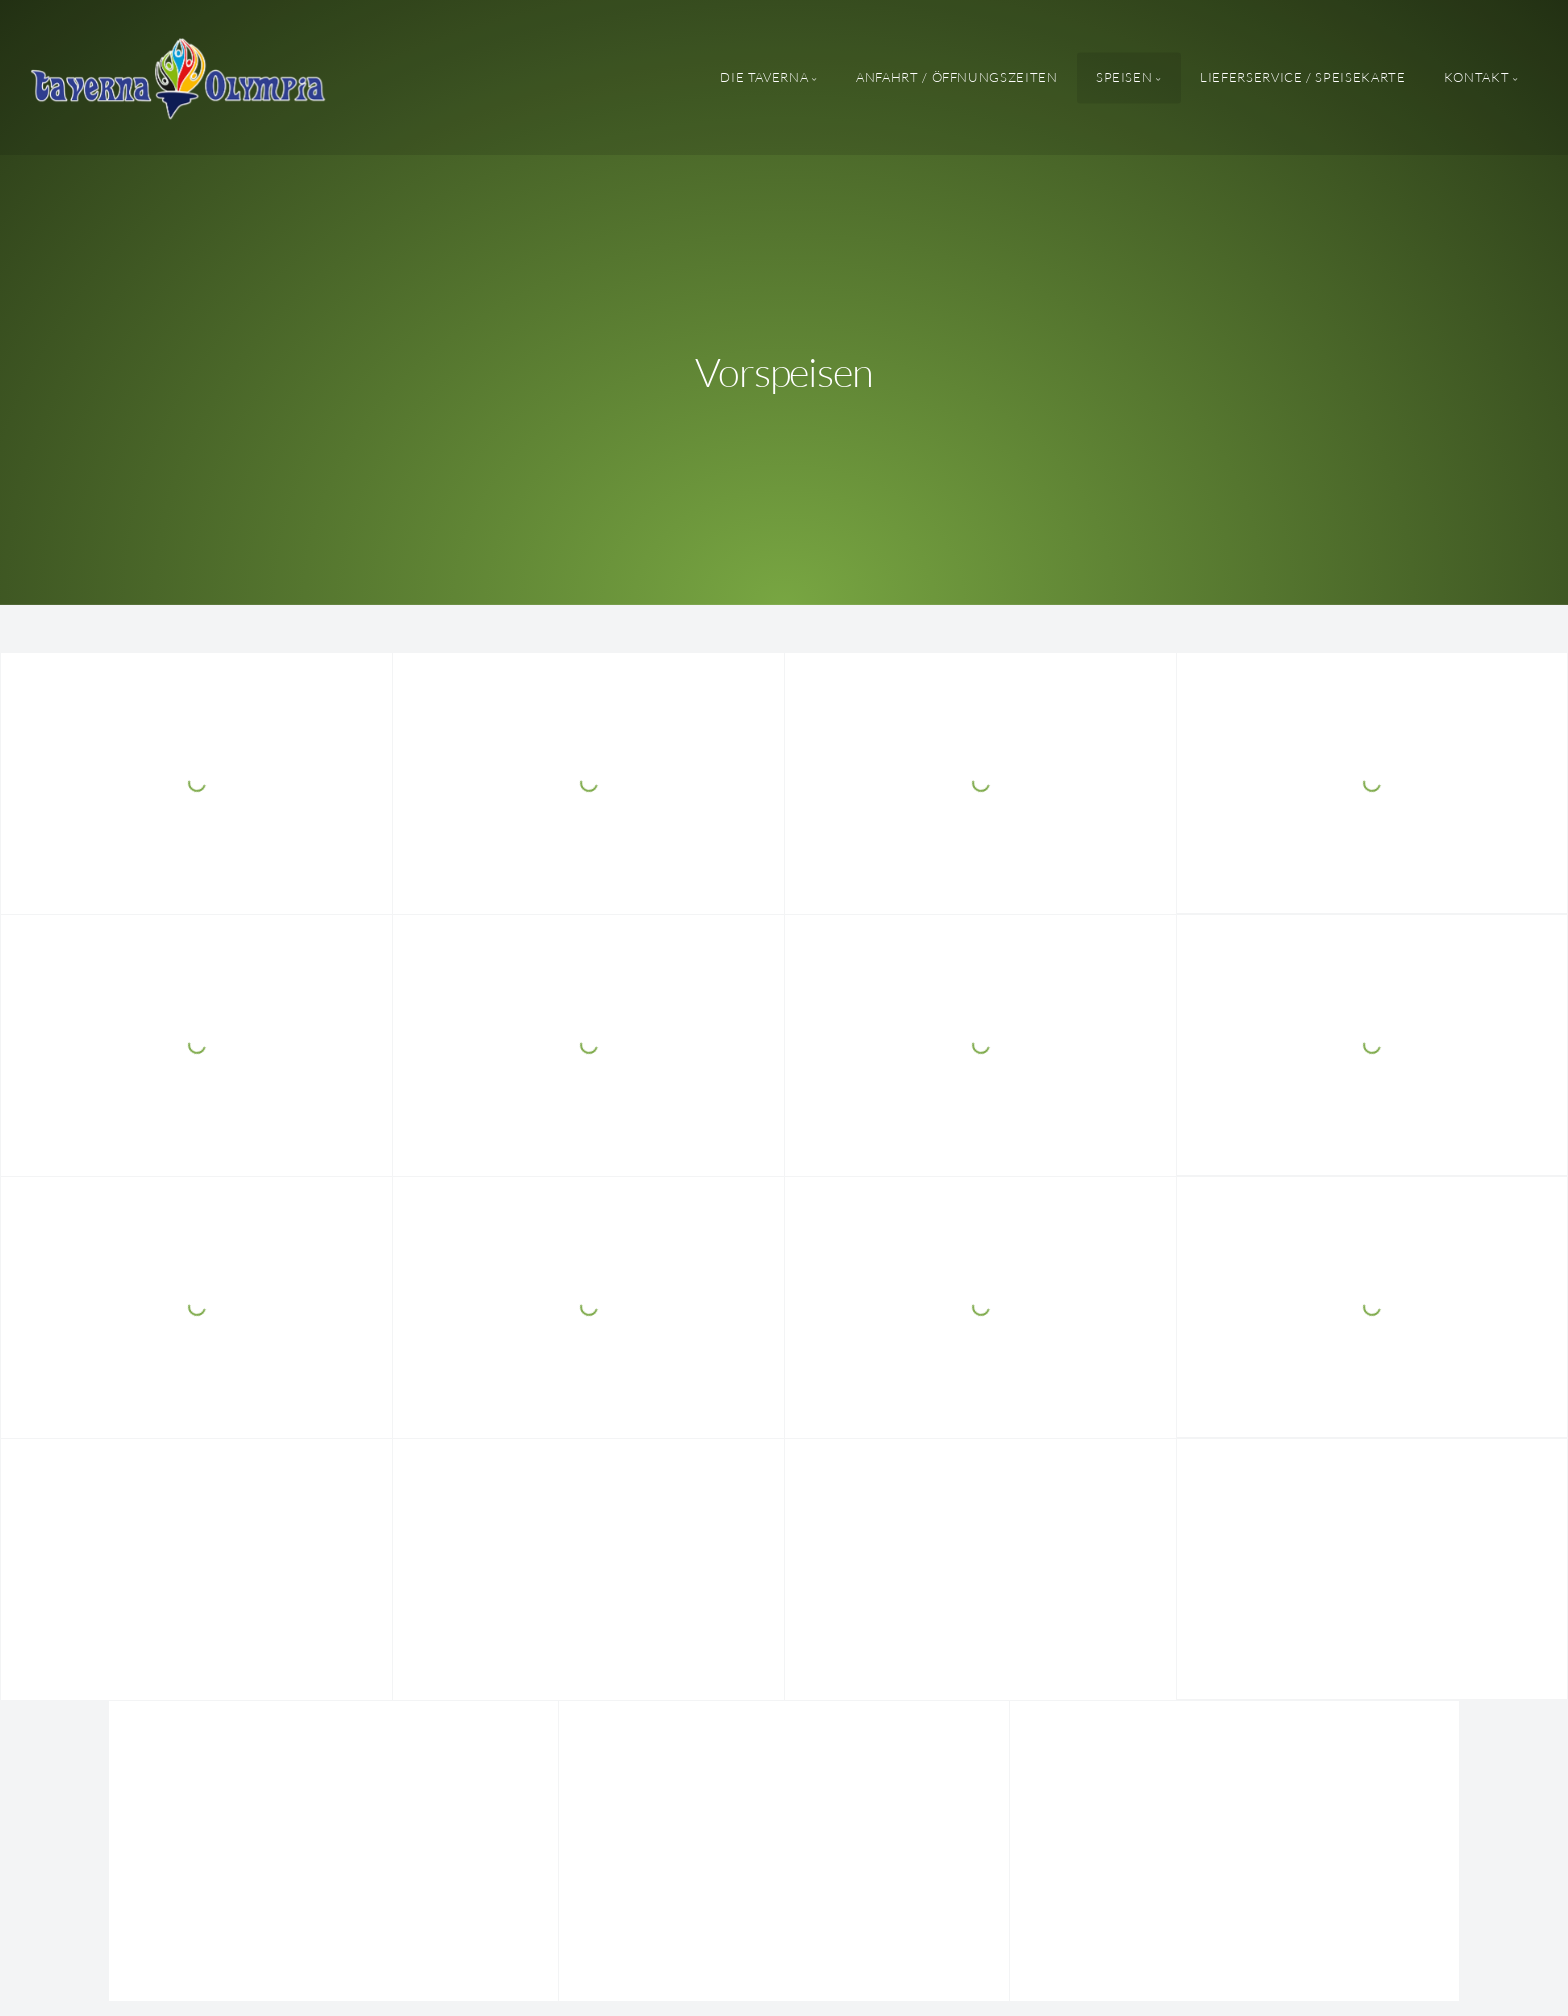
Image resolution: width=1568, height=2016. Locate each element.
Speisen (1124, 77)
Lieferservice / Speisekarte (1302, 77)
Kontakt (1476, 77)
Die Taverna (764, 77)
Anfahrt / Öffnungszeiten (956, 77)
